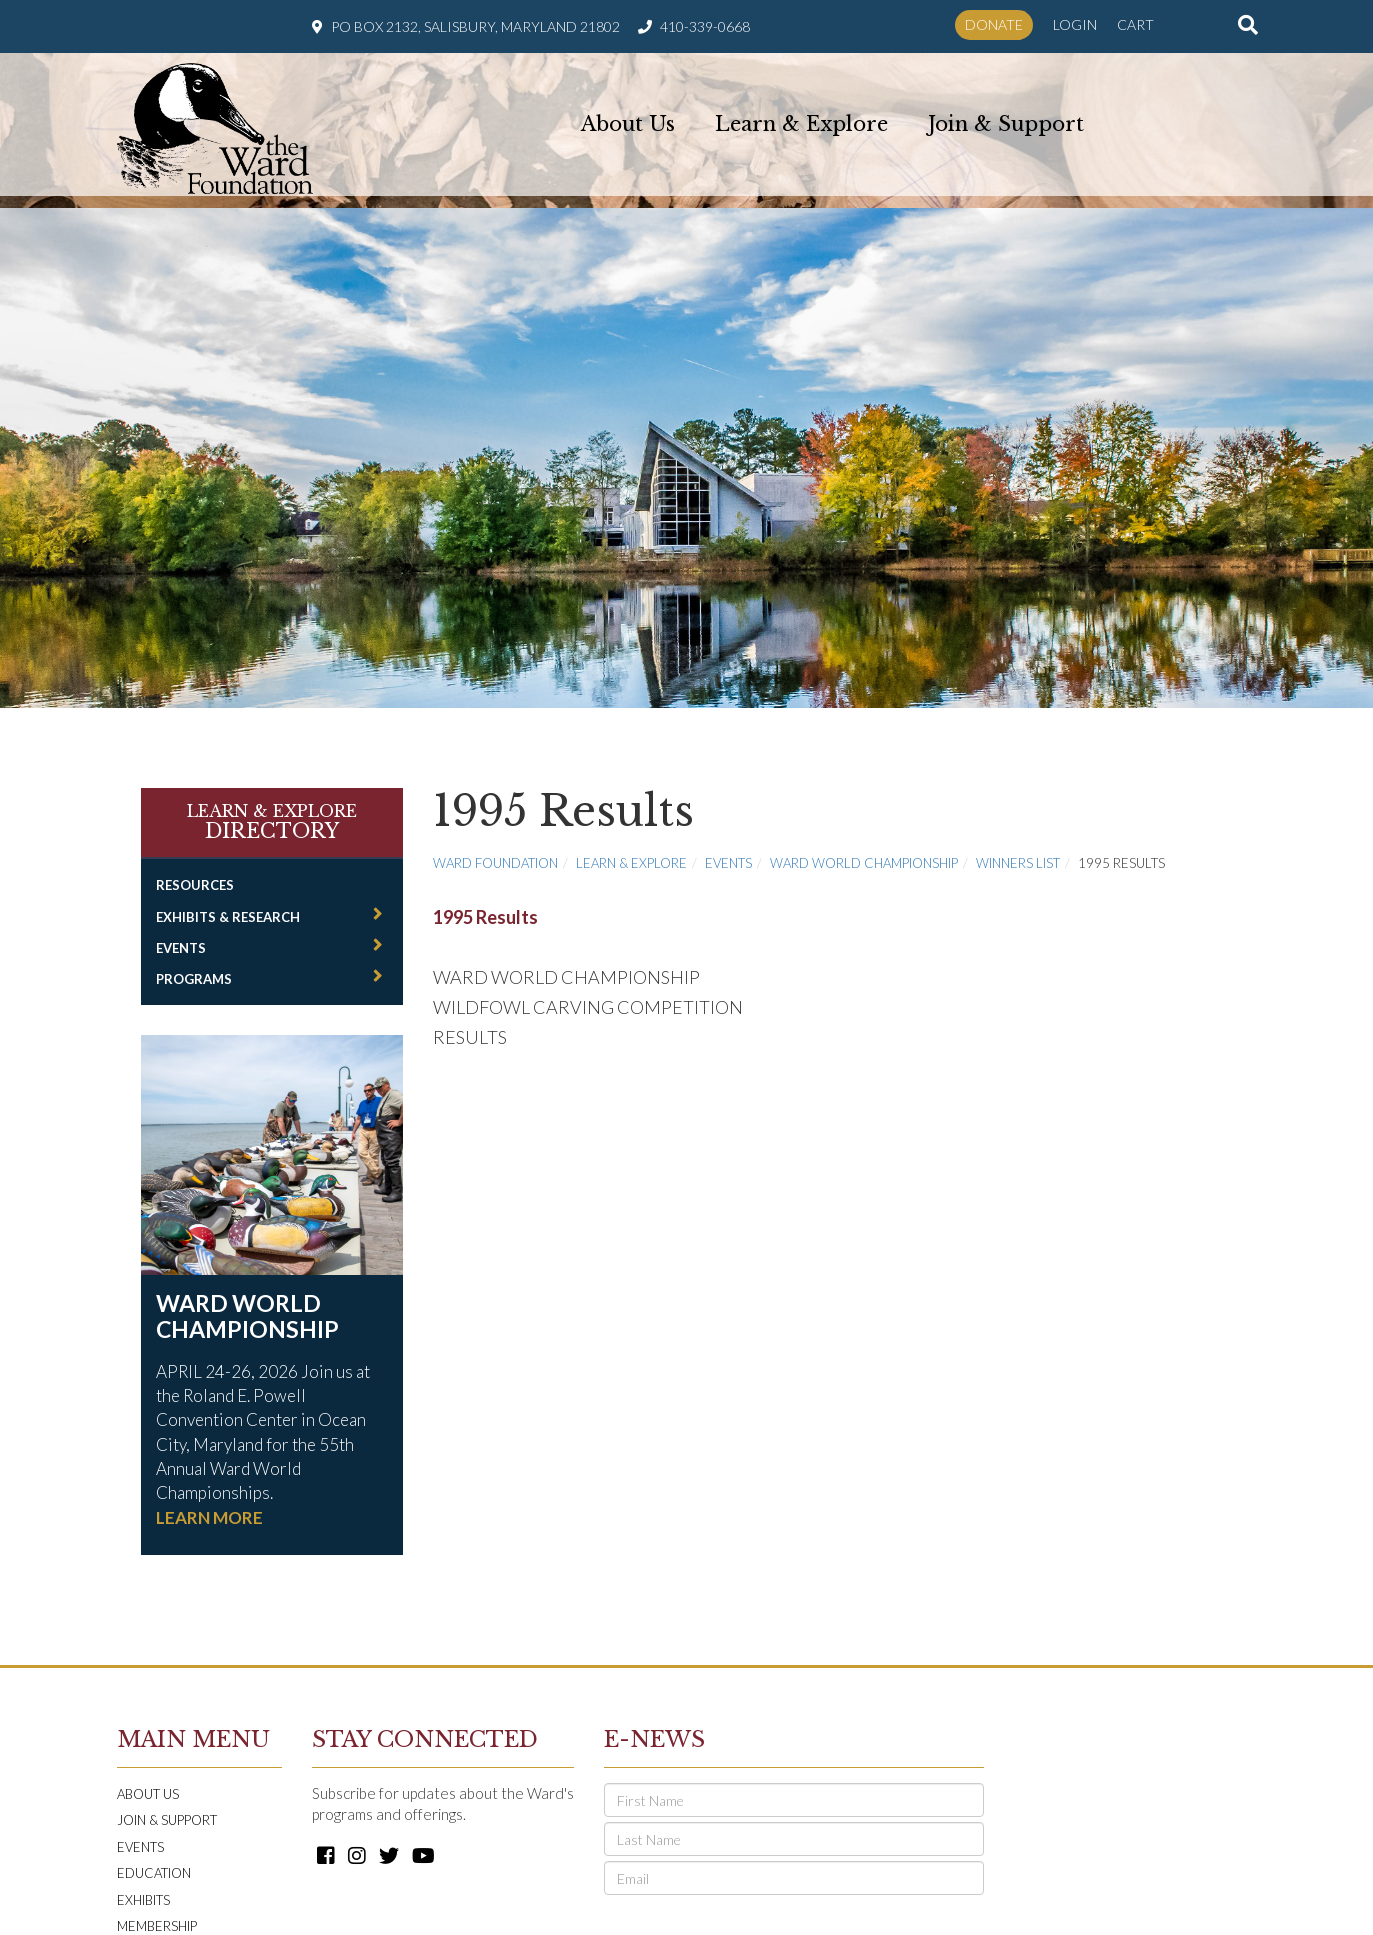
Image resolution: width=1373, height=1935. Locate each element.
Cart (1135, 24)
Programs (194, 963)
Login (1075, 24)
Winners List (1018, 847)
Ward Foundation (495, 847)
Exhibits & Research (228, 901)
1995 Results (485, 901)
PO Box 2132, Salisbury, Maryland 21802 (475, 26)
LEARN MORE (209, 1501)
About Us (628, 122)
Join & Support (1006, 122)
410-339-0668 (705, 26)
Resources (195, 869)
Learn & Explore (801, 122)
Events (181, 932)
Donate (994, 24)
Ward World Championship (247, 1300)
